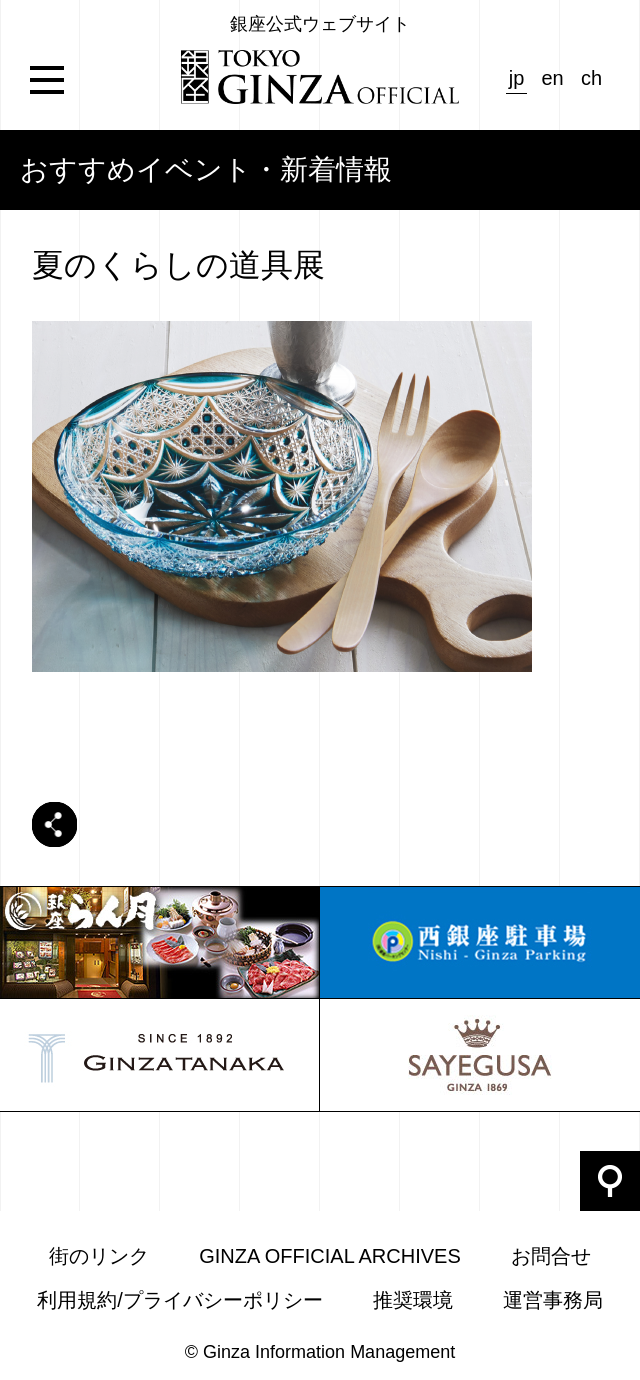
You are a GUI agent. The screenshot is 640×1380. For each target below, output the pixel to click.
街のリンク (99, 1256)
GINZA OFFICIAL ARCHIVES (330, 1256)
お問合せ (551, 1256)
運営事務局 (553, 1300)
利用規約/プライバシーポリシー (180, 1300)
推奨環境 (413, 1300)
